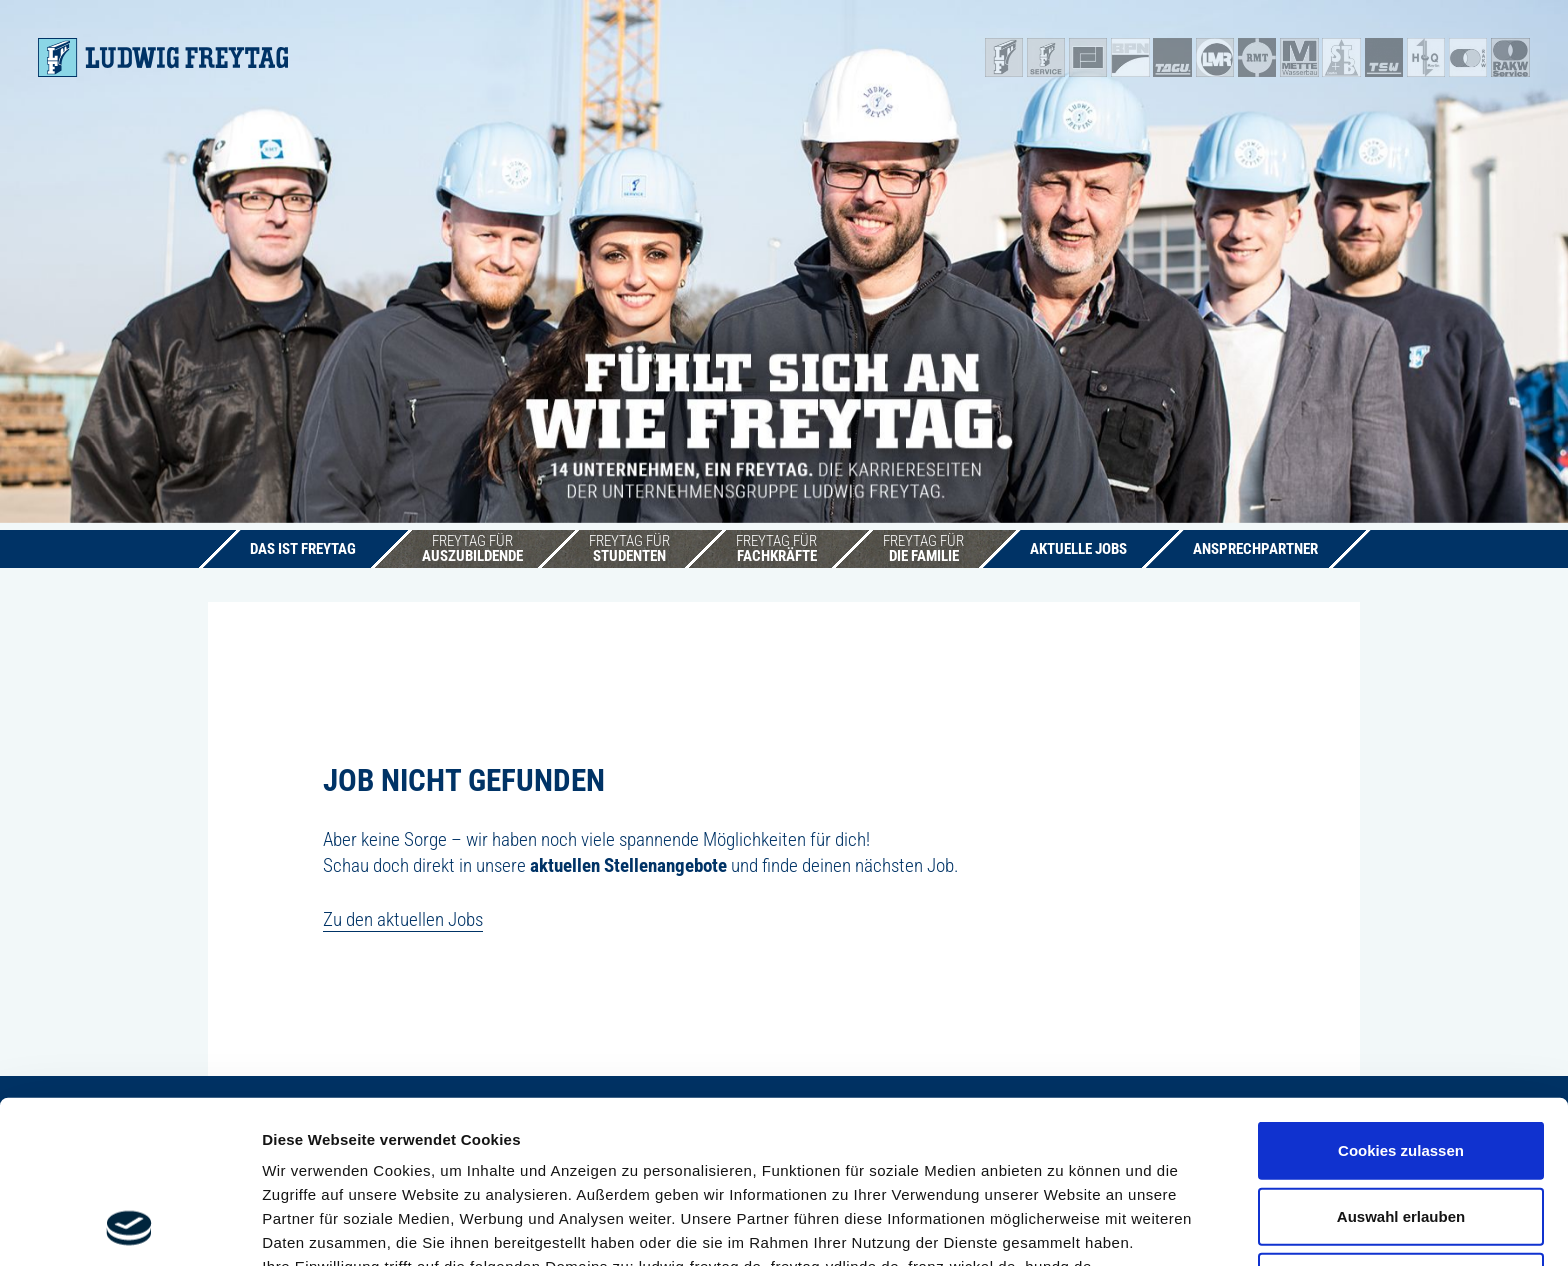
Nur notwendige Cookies (1401, 1128)
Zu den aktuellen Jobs (403, 919)
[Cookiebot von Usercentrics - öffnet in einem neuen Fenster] (129, 1227)
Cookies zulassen (1401, 997)
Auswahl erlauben (1401, 1063)
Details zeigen (1063, 1226)
